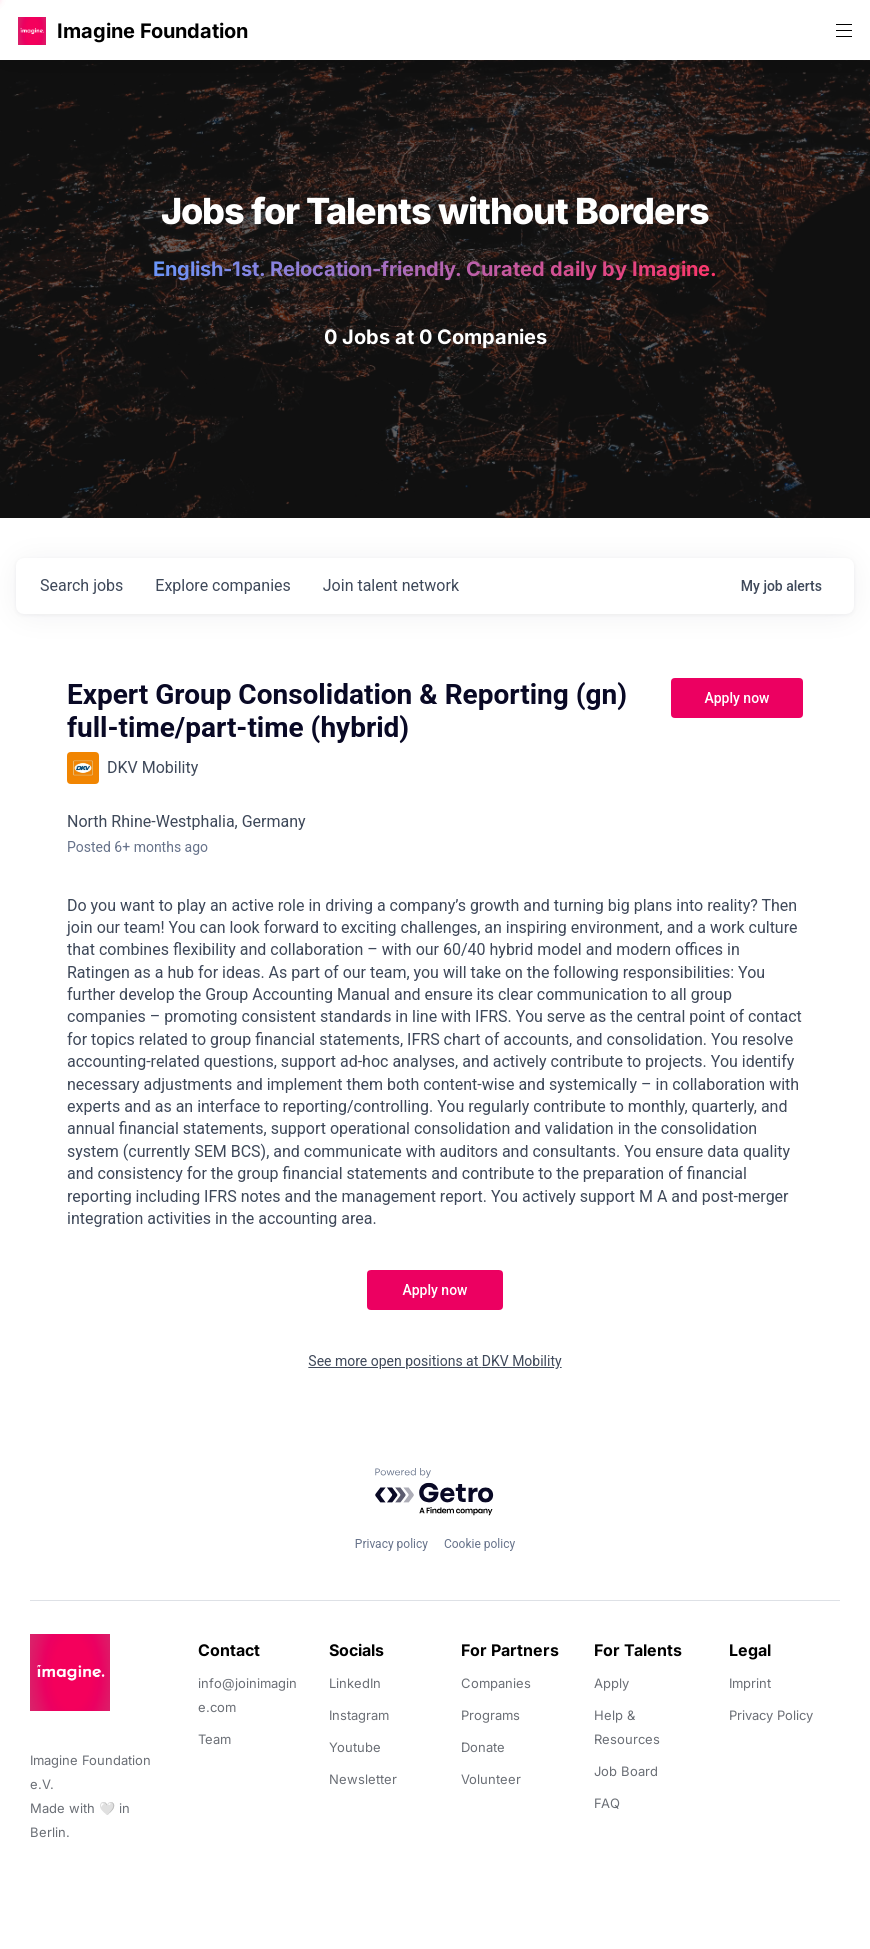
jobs (81, 585)
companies (222, 585)
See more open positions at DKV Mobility (434, 1361)
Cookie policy (479, 1544)
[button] (32, 30)
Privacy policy (391, 1544)
